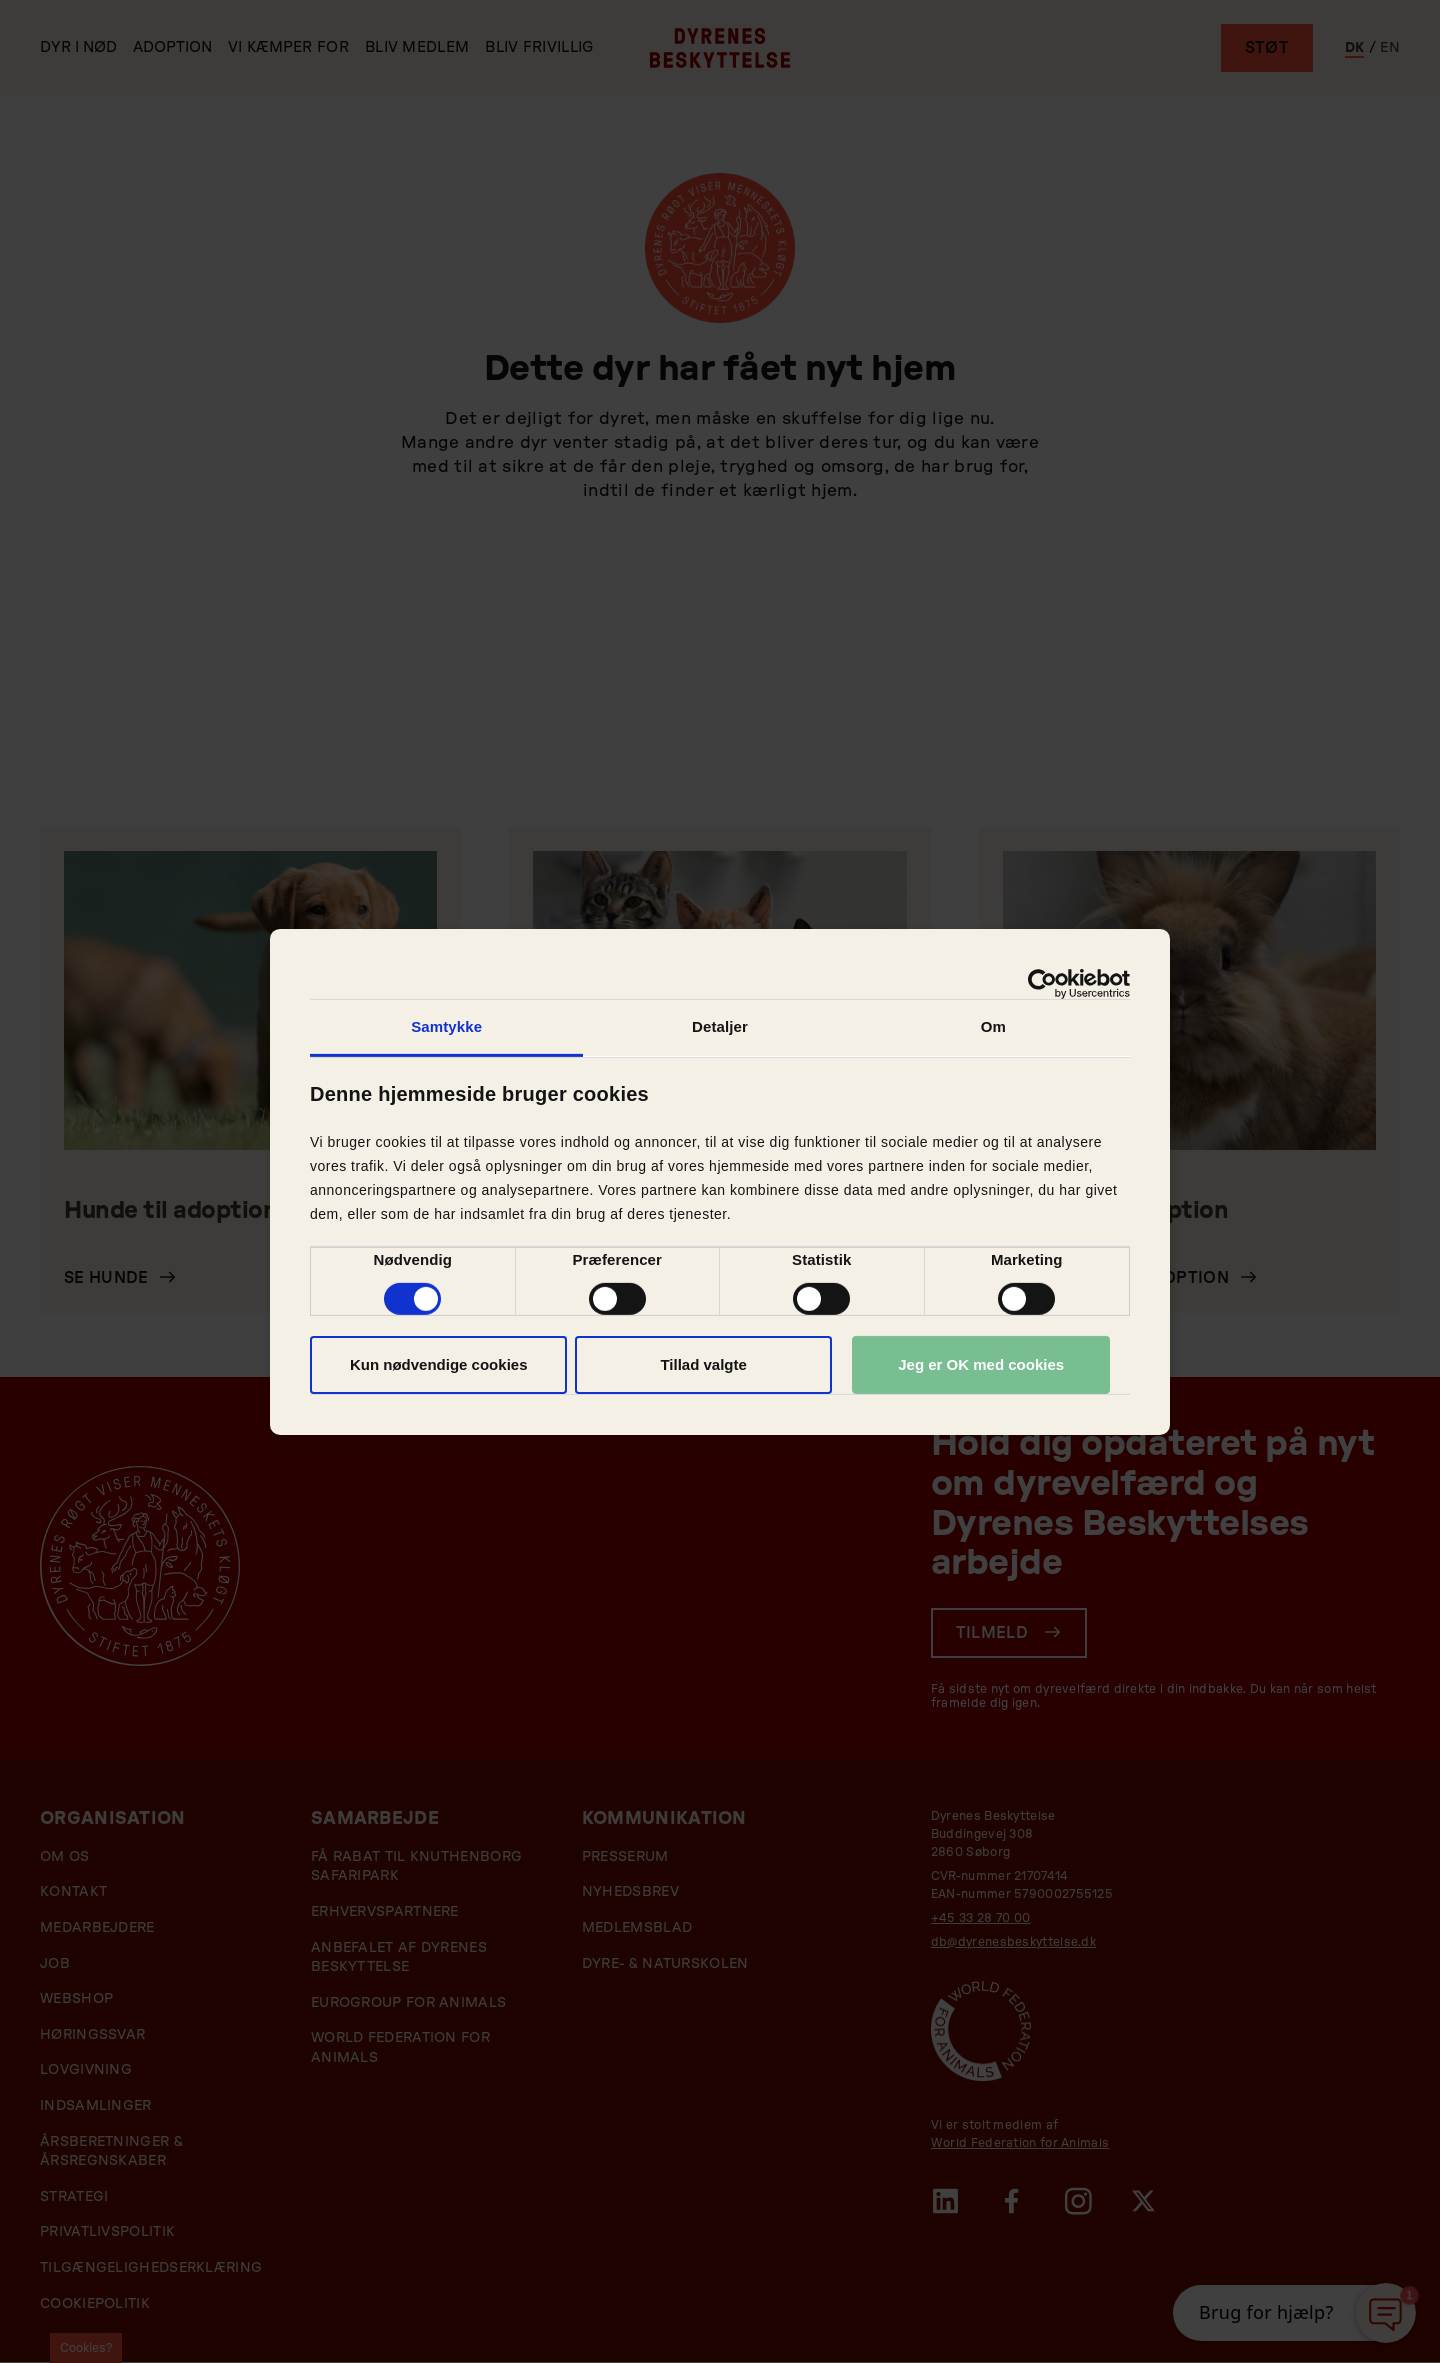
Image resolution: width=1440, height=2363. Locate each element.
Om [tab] (993, 1025)
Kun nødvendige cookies (439, 1364)
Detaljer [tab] (720, 1025)
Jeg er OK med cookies (981, 1364)
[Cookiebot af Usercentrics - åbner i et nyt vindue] (1042, 983)
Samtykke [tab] (446, 1025)
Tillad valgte (703, 1364)
